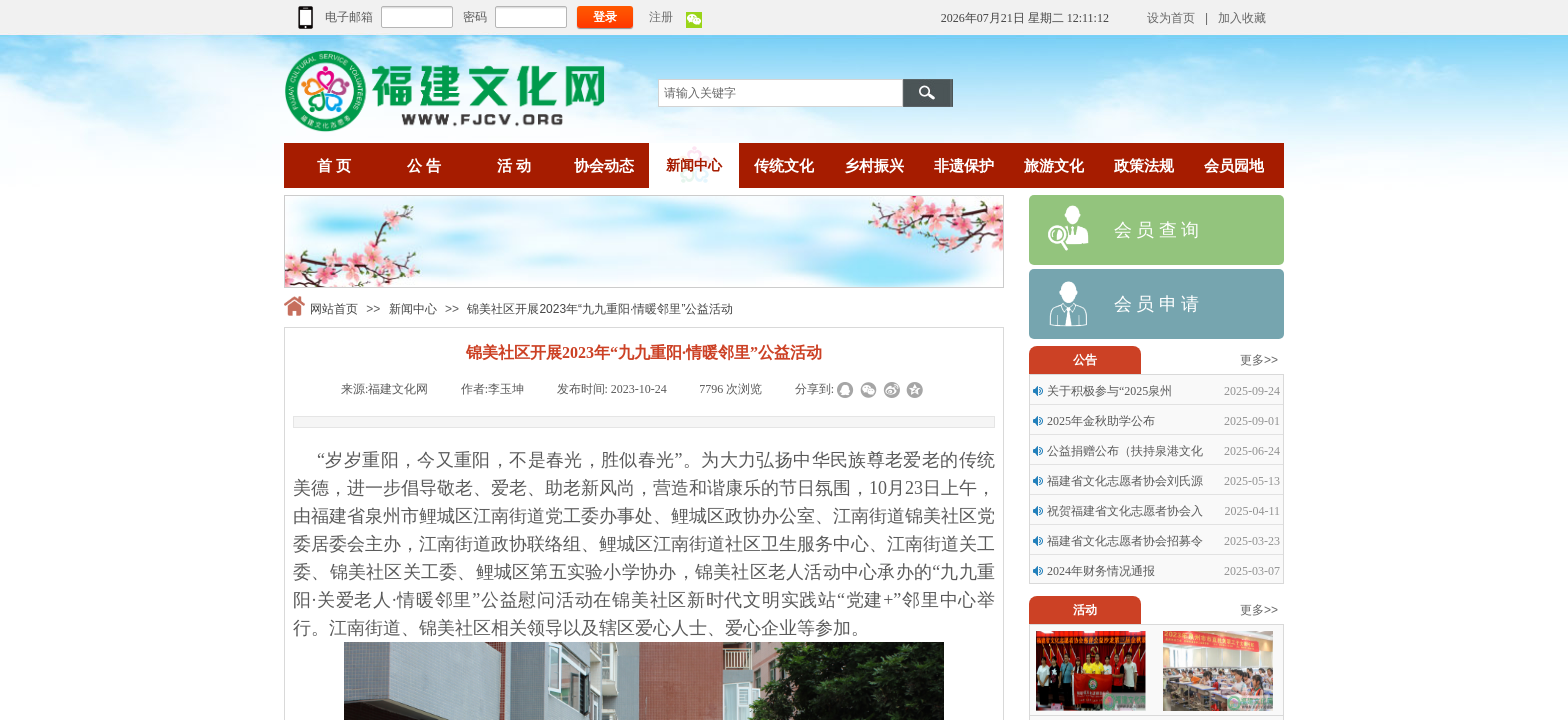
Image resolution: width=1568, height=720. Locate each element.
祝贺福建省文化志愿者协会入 (1125, 511)
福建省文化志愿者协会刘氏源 (1125, 481)
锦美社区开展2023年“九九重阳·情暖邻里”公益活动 (600, 309)
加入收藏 (1242, 18)
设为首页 (1171, 18)
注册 (661, 17)
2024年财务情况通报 (1101, 571)
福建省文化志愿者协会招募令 (1125, 541)
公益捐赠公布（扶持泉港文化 (1125, 451)
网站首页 (334, 309)
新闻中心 (413, 309)
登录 (605, 17)
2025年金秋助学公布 (1101, 421)
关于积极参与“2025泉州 (1109, 391)
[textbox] (780, 93)
